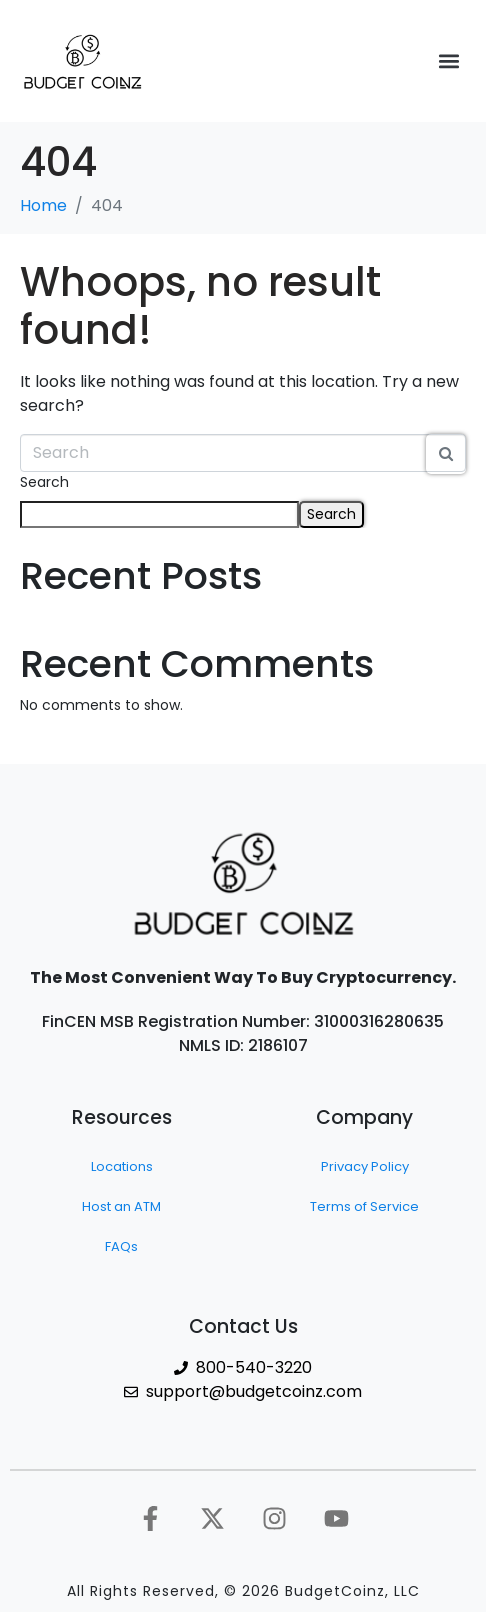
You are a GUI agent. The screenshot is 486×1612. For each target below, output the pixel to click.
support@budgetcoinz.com (254, 1391)
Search (44, 482)
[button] (449, 61)
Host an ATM (121, 1206)
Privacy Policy (365, 1166)
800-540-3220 (254, 1367)
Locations (122, 1166)
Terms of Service (364, 1206)
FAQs (121, 1246)
